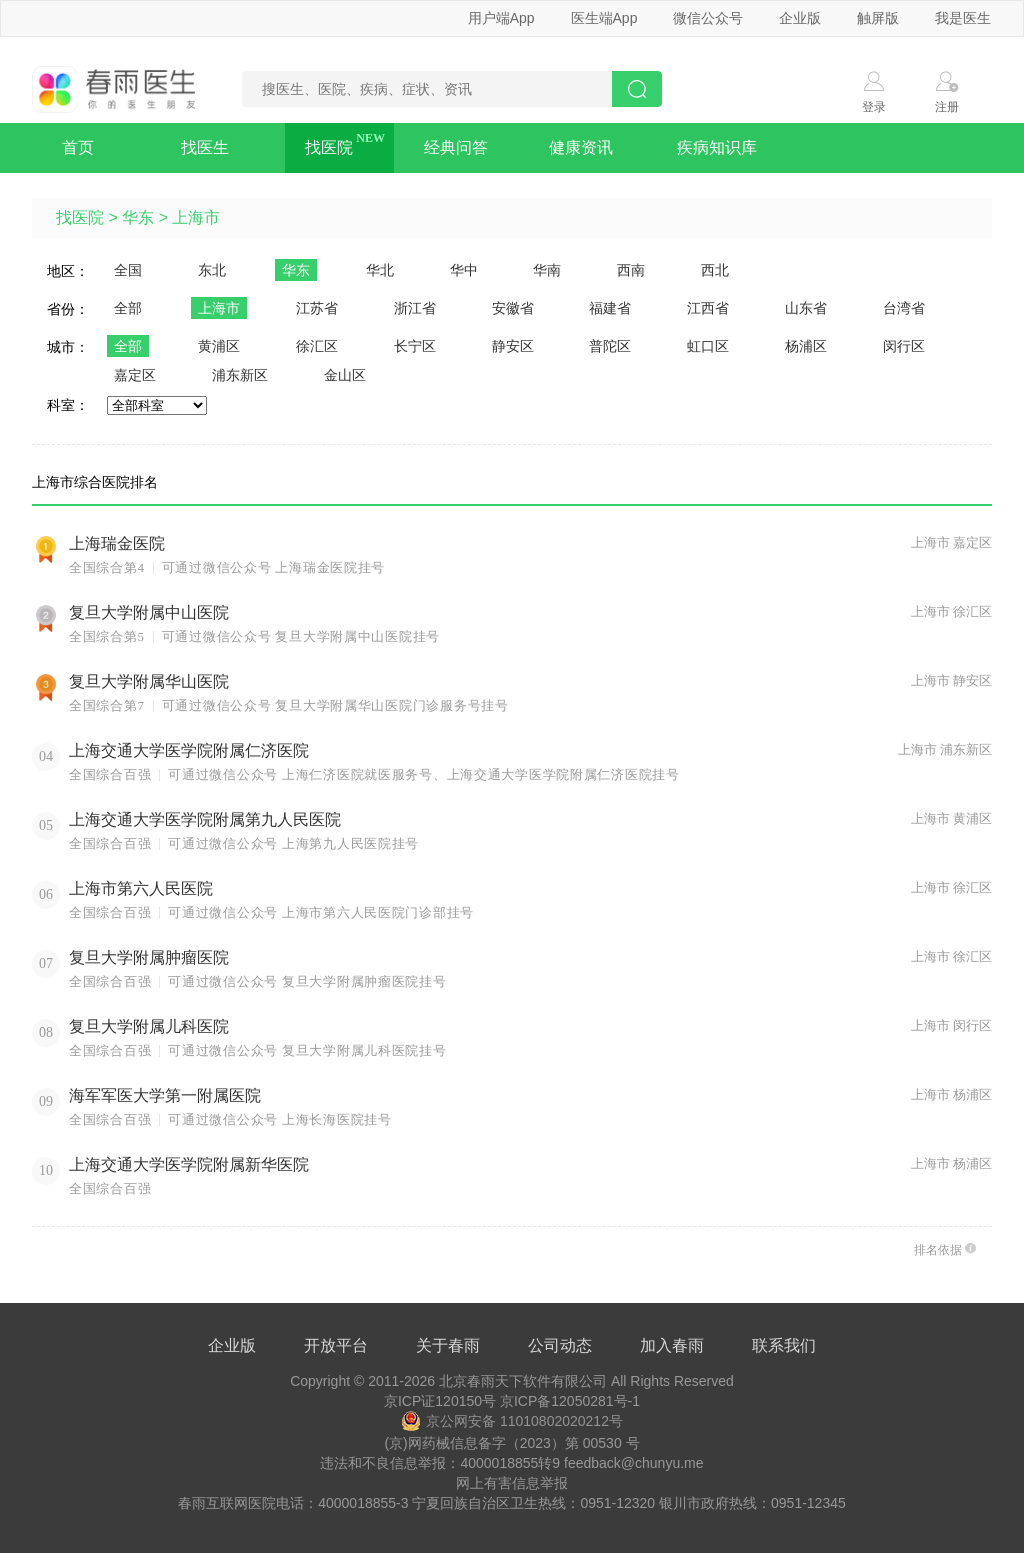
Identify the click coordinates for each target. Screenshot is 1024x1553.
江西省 (708, 308)
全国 (128, 270)
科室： (68, 405)
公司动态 (560, 1345)
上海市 (196, 217)
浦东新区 (240, 375)
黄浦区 (219, 346)
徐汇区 (317, 346)
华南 (547, 270)
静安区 (513, 346)
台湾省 (904, 308)
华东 (138, 217)
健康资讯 (581, 147)
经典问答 (456, 147)
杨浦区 (806, 346)
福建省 (610, 308)
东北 (212, 270)
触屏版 (878, 18)
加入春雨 (672, 1345)
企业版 (800, 18)
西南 (631, 270)
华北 (380, 270)
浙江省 (415, 308)
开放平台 (336, 1345)
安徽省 (513, 308)
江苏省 (317, 308)
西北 (715, 270)
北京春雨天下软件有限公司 (523, 1381)
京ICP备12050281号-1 (570, 1401)
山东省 (806, 308)
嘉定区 (135, 375)
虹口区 (708, 346)
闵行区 (904, 346)
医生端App (604, 18)
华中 (464, 270)
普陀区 (610, 346)
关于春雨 (448, 1345)
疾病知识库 (717, 147)
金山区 (345, 375)
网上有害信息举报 (512, 1483)
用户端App (501, 18)
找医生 (205, 147)
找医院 (329, 147)
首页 (78, 147)
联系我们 (784, 1345)
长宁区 (415, 346)
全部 (128, 308)
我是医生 (963, 18)
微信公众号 (708, 18)
